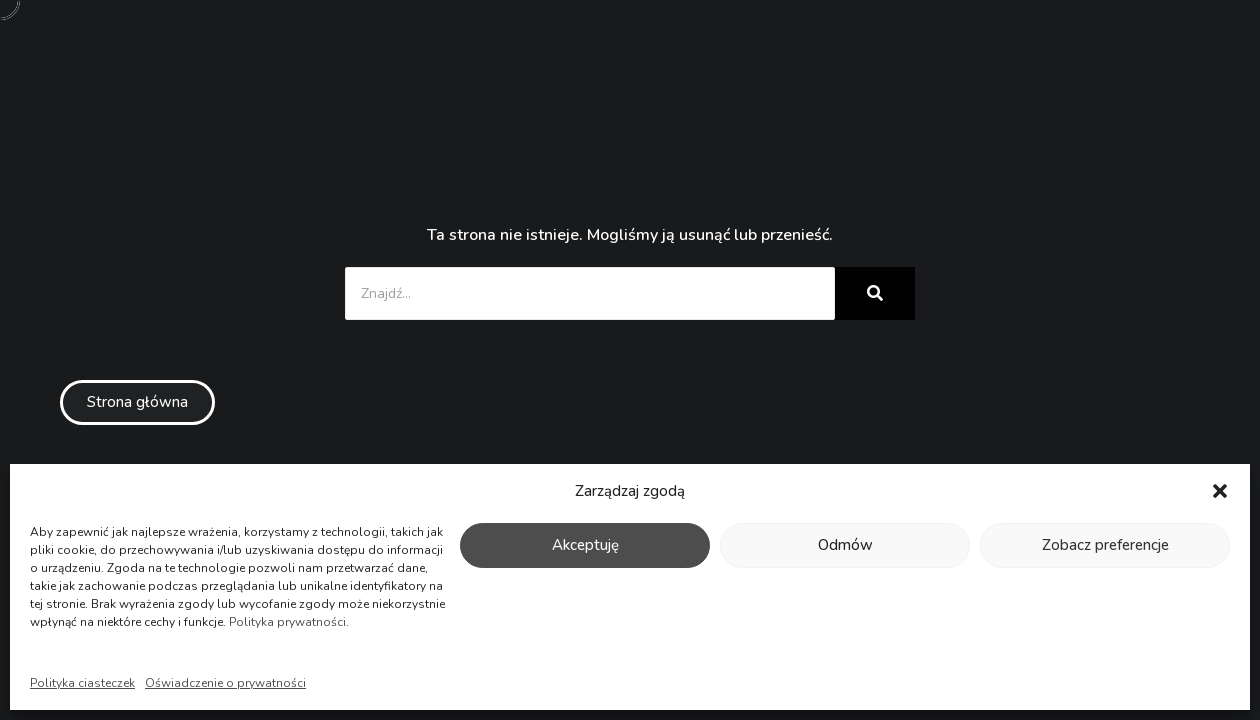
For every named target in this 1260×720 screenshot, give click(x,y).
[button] (1220, 491)
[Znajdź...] (590, 293)
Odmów (845, 545)
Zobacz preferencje (1105, 545)
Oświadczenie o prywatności (225, 683)
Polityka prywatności (287, 622)
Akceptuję (585, 545)
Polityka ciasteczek (82, 683)
